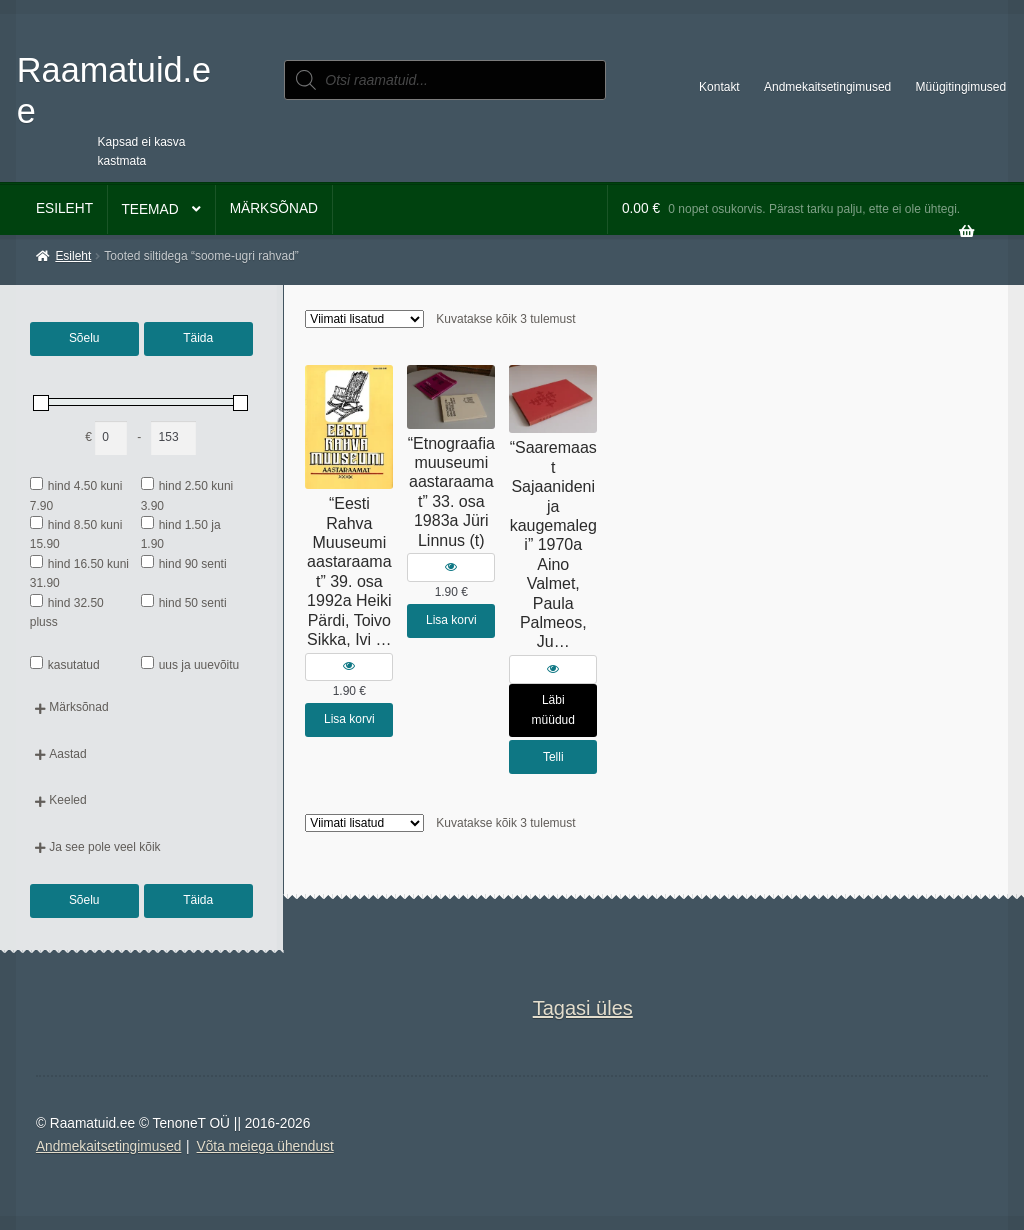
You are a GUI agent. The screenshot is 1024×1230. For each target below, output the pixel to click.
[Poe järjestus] (364, 319)
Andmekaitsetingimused (827, 87)
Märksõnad (274, 208)
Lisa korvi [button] (349, 719)
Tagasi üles (583, 1008)
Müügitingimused (961, 87)
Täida (198, 338)
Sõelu (84, 338)
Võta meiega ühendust (265, 1146)
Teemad (149, 209)
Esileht (64, 208)
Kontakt (719, 87)
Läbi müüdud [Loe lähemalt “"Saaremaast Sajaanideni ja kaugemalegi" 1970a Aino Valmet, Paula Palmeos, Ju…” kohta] (553, 709)
